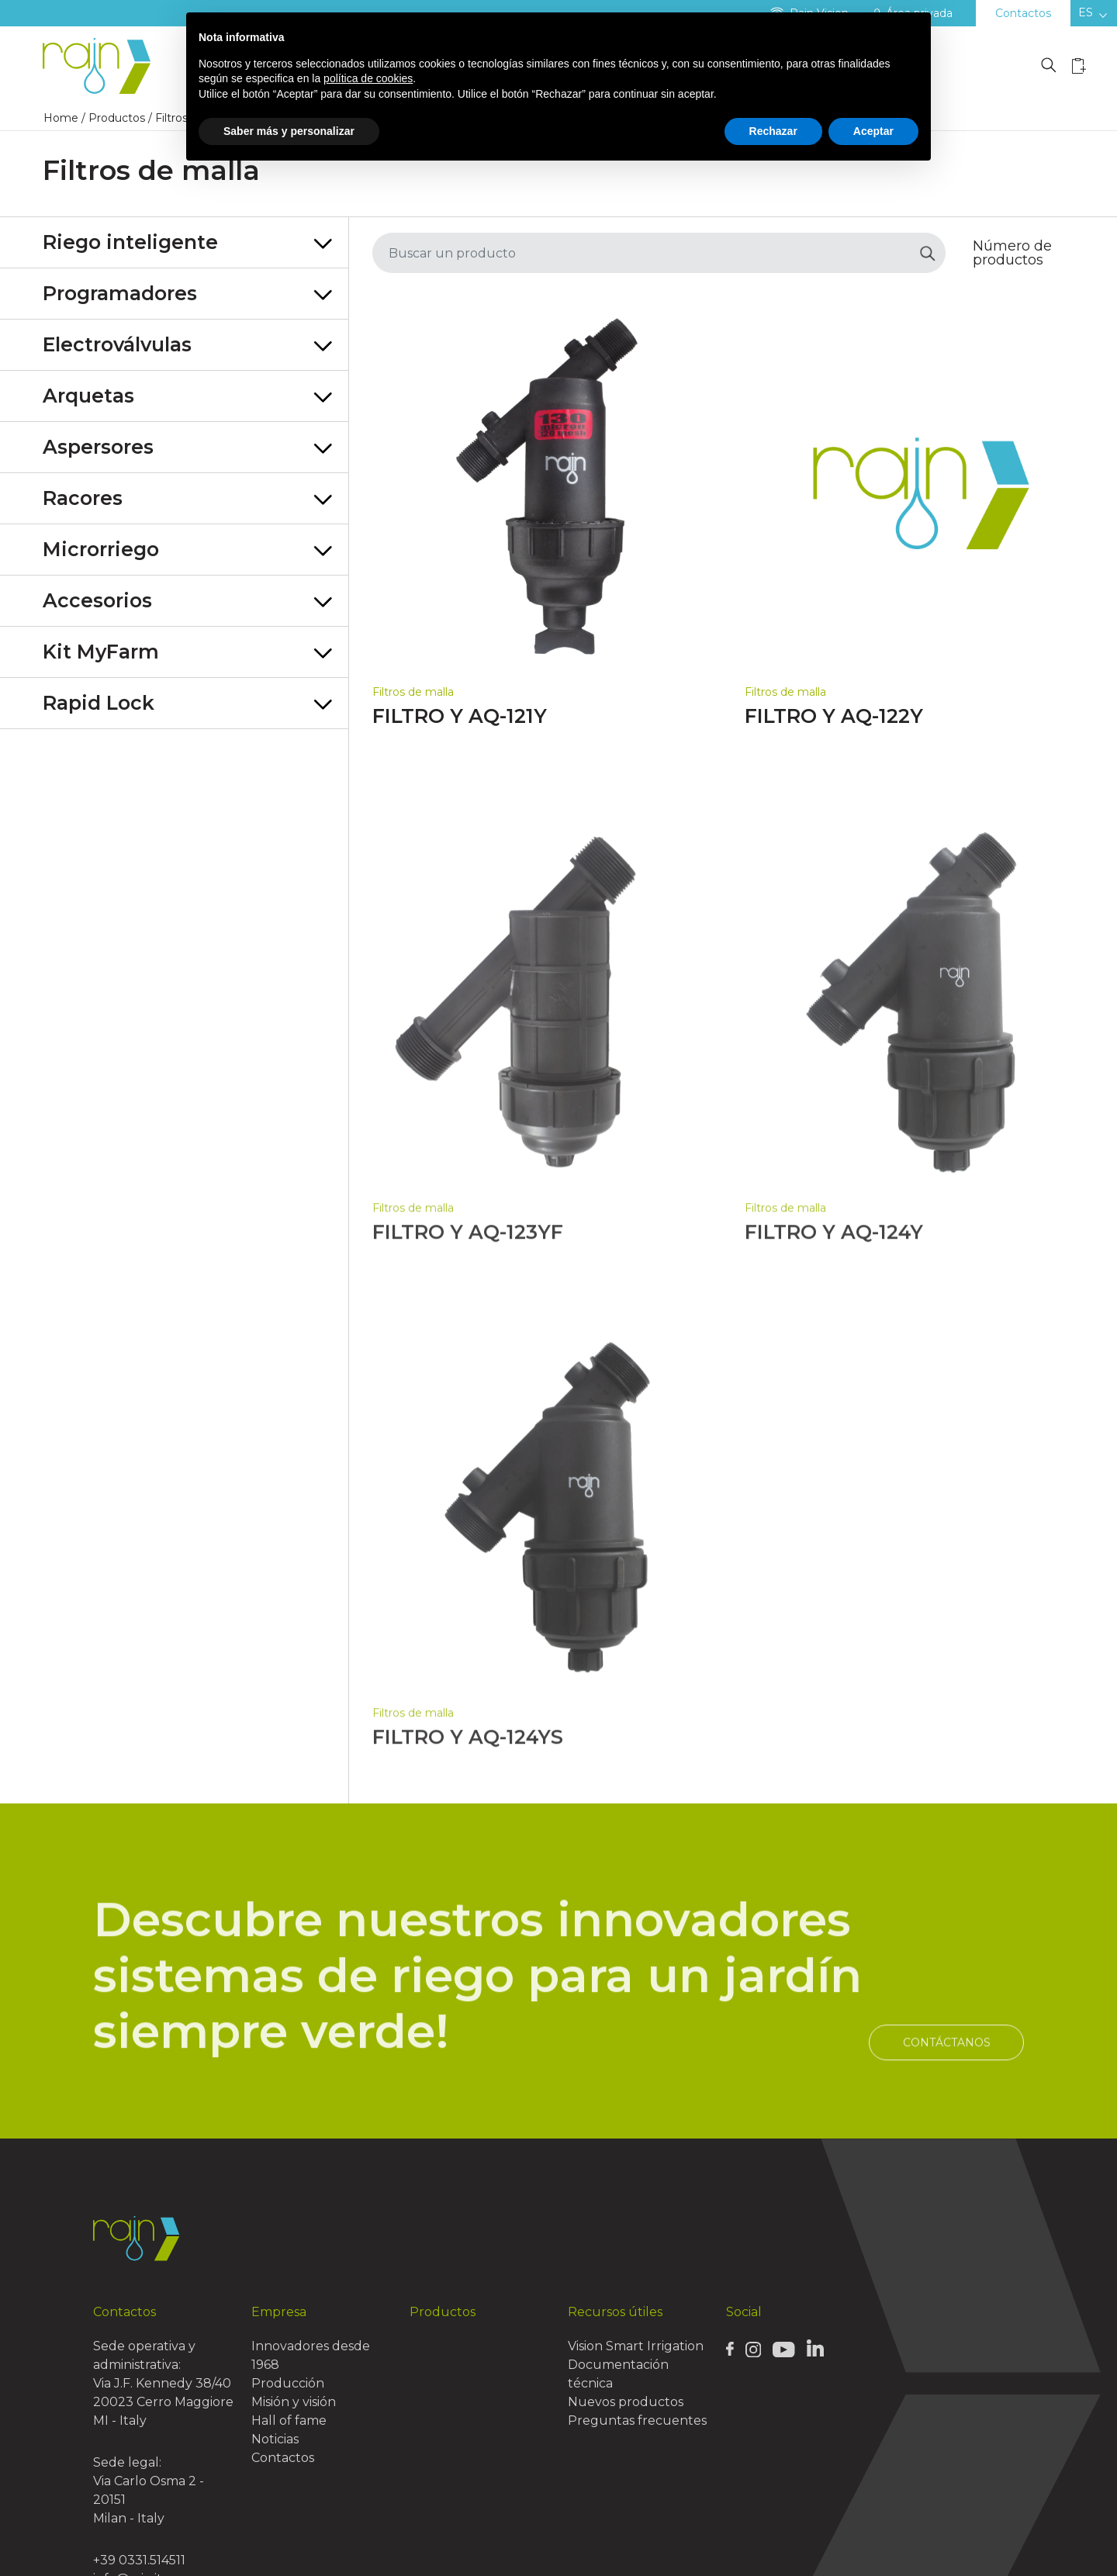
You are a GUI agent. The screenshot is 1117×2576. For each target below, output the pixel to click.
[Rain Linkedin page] (815, 2348)
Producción (287, 2383)
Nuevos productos (625, 2401)
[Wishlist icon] (1079, 65)
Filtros (171, 118)
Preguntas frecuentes (637, 2420)
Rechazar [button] (773, 131)
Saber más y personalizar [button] (288, 131)
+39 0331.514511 (139, 2560)
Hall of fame (289, 2420)
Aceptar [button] (873, 131)
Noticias (275, 2439)
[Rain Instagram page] (753, 2348)
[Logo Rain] (101, 66)
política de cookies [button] (368, 78)
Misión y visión (293, 2401)
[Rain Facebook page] (730, 2348)
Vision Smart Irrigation (636, 2346)
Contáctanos (947, 2092)
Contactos (1023, 13)
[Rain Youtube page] (783, 2348)
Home (60, 118)
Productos (116, 118)
